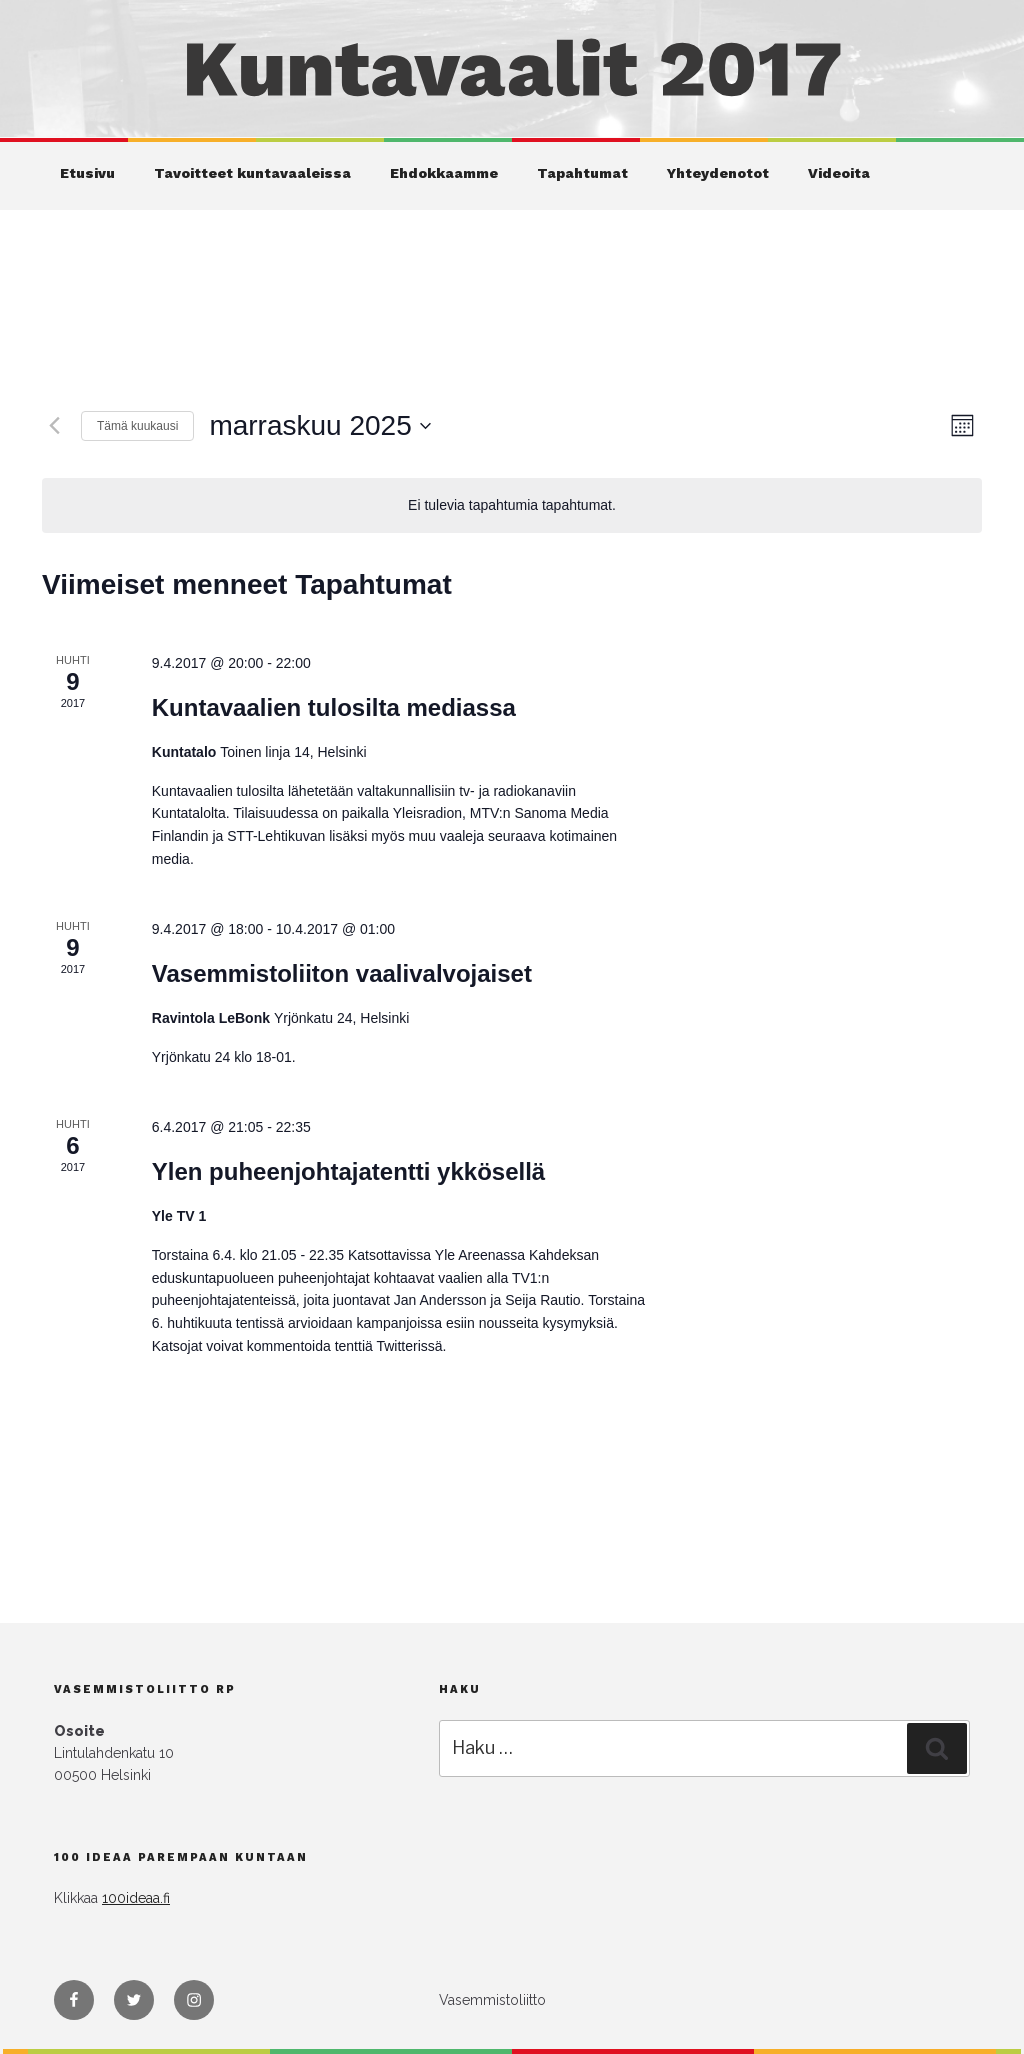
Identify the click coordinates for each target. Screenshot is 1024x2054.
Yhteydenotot (718, 173)
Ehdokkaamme (444, 173)
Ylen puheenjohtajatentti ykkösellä (348, 1171)
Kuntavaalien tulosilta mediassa (334, 707)
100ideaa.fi (136, 1898)
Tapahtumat (582, 173)
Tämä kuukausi (137, 426)
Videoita (839, 173)
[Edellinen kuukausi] (54, 426)
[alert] (512, 505)
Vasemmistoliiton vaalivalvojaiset (342, 973)
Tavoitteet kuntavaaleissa (252, 173)
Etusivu (87, 173)
